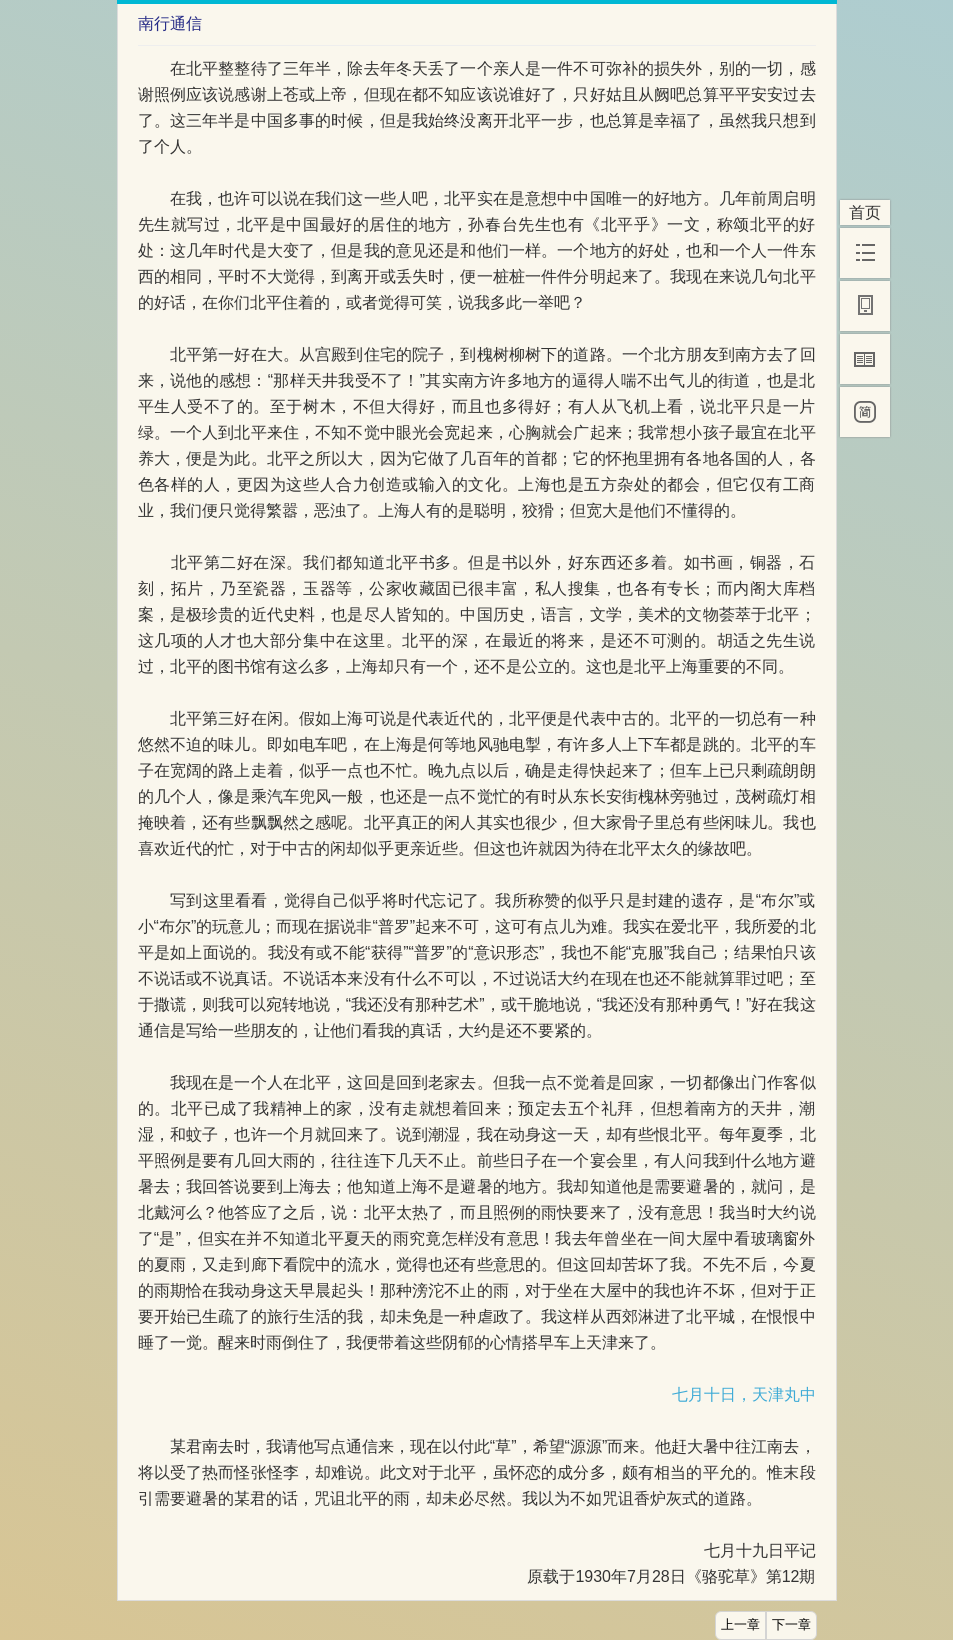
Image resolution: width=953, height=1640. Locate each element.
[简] (865, 412)
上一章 (740, 1625)
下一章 (791, 1625)
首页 (865, 212)
